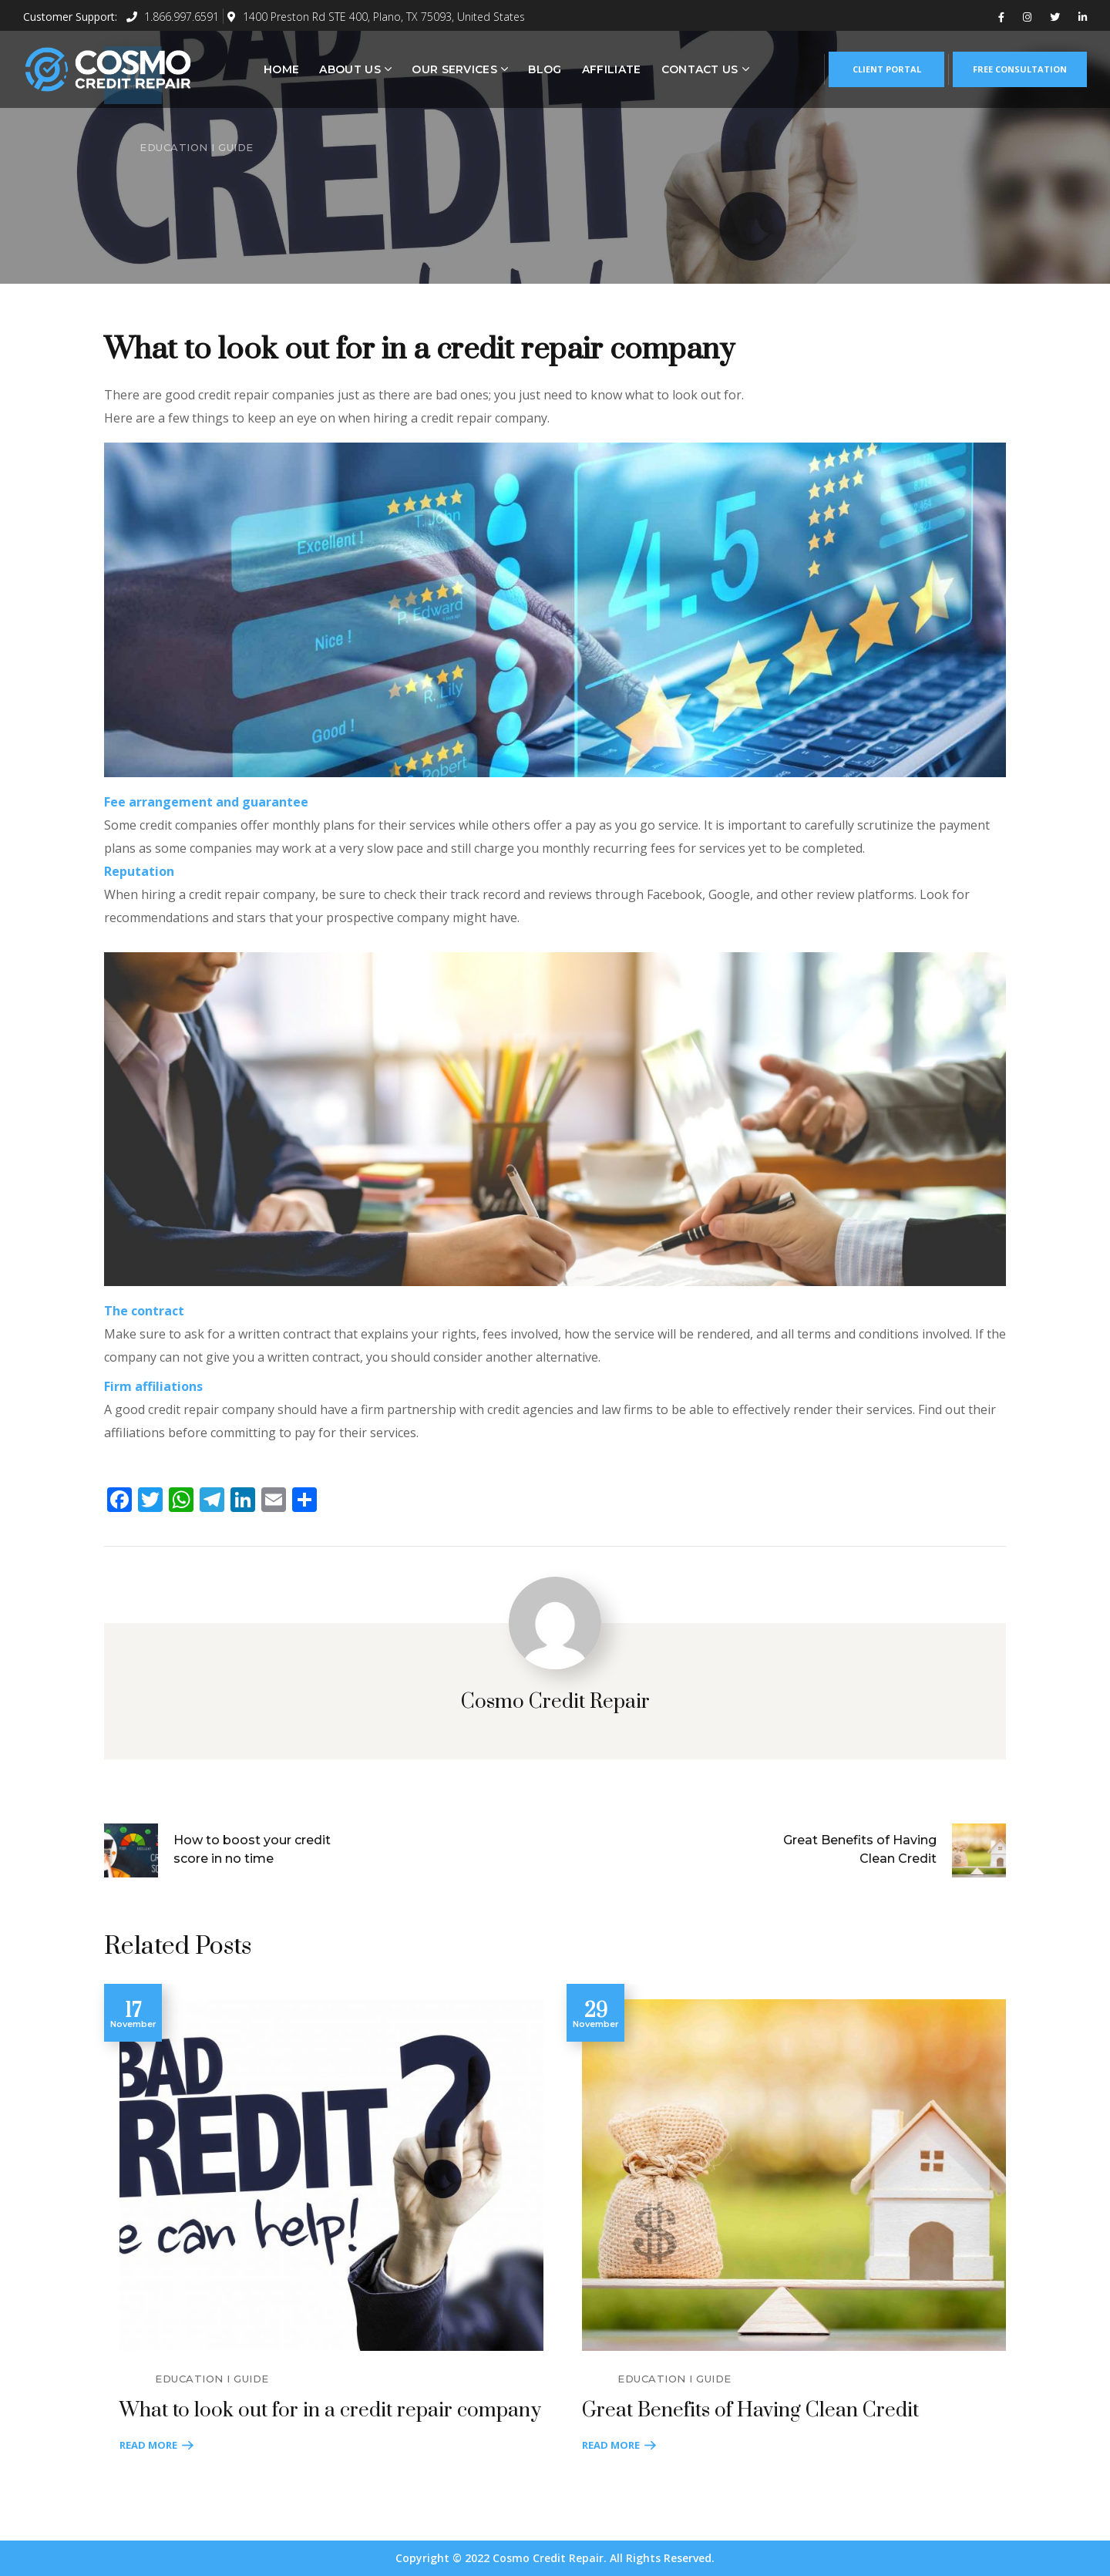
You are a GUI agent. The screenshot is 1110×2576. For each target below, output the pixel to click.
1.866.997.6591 (172, 16)
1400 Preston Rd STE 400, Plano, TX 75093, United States (376, 16)
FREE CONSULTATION (1020, 69)
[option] (323, 2220)
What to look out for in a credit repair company (330, 2410)
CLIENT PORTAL (887, 69)
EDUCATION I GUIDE (197, 147)
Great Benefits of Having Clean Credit (750, 2410)
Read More (148, 2445)
